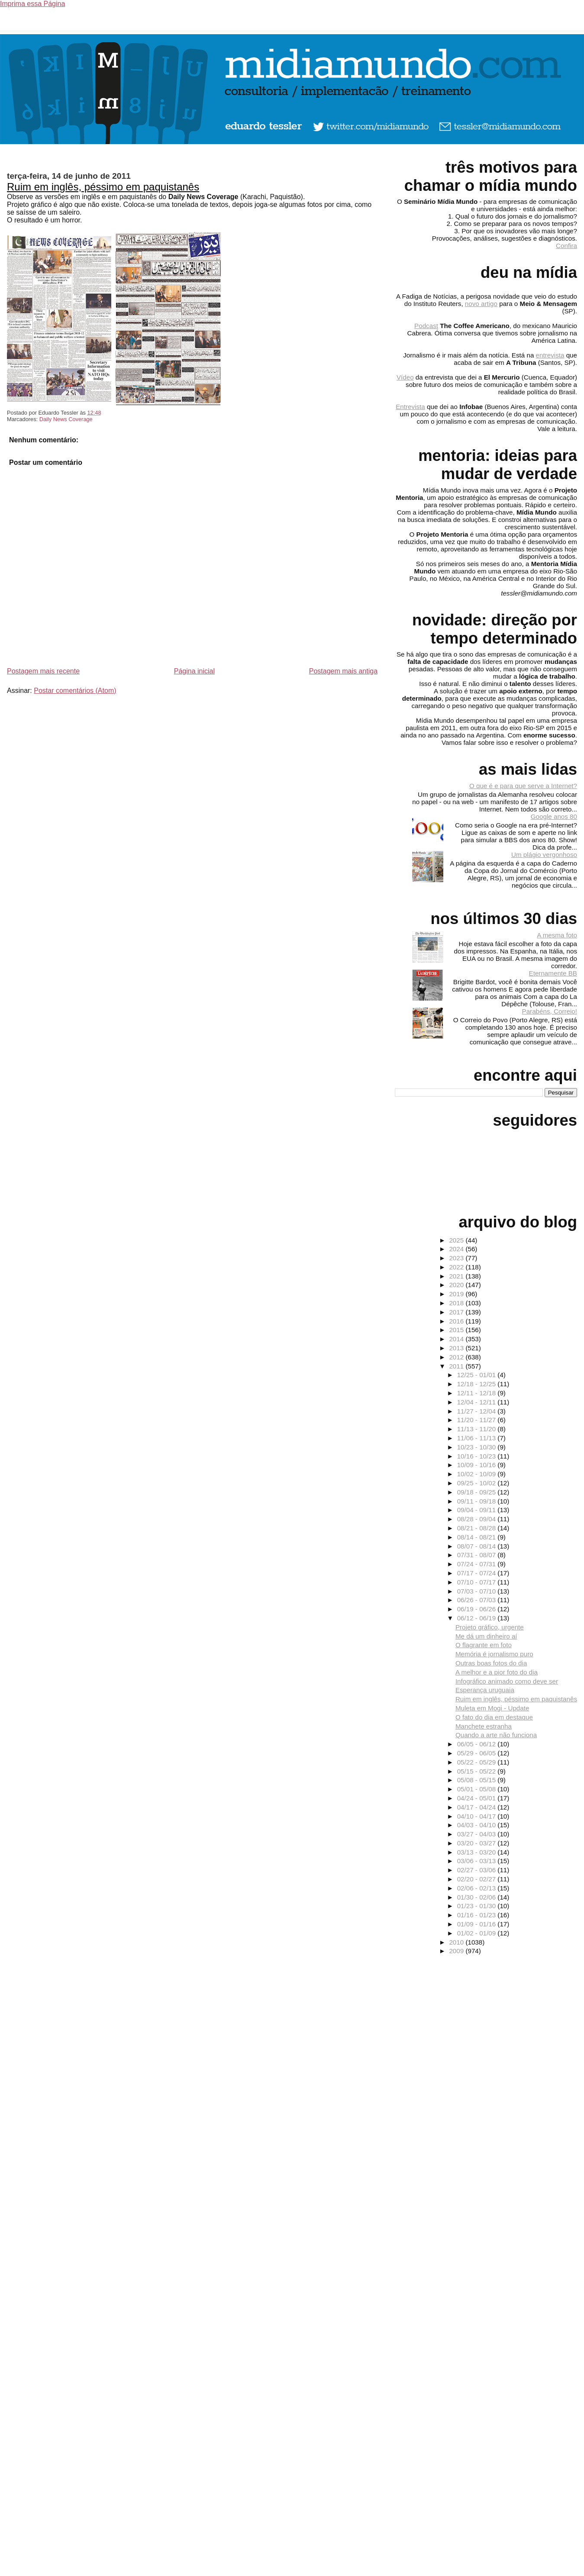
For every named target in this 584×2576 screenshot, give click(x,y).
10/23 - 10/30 (477, 1447)
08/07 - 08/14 (477, 1546)
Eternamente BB (553, 973)
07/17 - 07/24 (477, 1573)
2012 (457, 1357)
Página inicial (194, 671)
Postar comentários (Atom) (75, 690)
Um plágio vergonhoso (544, 854)
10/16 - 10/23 (477, 1456)
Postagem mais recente (43, 671)
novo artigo (481, 303)
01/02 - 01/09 (477, 1933)
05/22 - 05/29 (477, 1762)
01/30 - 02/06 (477, 1897)
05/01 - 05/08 (477, 1789)
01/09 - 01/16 (477, 1924)
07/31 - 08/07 (477, 1554)
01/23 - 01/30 (477, 1905)
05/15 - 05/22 (477, 1771)
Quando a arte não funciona (496, 1735)
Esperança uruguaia (484, 1690)
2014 (457, 1339)
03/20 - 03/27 (477, 1843)
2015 (457, 1329)
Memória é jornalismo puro (494, 1654)
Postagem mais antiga (343, 671)
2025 (457, 1240)
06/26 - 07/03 (477, 1600)
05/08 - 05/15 (477, 1780)
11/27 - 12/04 (477, 1411)
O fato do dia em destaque (494, 1717)
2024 (457, 1249)
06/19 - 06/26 (477, 1609)
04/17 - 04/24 (477, 1807)
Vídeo (405, 377)
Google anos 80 (554, 816)
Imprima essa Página (32, 3)
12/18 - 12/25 (477, 1384)
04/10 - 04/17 (477, 1816)
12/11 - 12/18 (477, 1393)
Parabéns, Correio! (549, 1011)
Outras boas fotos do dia (491, 1663)
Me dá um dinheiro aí (486, 1636)
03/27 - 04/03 (477, 1834)
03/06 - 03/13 (477, 1860)
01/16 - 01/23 (477, 1915)
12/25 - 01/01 (477, 1374)
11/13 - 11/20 (477, 1429)
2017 (457, 1312)
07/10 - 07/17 (477, 1582)
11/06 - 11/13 (477, 1438)
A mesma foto (557, 935)
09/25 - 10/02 (477, 1483)
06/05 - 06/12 (477, 1744)
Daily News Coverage (66, 419)
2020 (457, 1284)
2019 (457, 1294)
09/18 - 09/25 (477, 1492)
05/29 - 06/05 (477, 1753)
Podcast (426, 325)
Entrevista (410, 406)
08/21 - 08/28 (477, 1528)
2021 (457, 1276)
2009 (457, 1951)
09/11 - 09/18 (477, 1501)
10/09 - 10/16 (477, 1464)
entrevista (550, 355)
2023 (457, 1258)
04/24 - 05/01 (477, 1798)
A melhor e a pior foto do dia (496, 1672)
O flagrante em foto (483, 1645)
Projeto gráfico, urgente (489, 1627)
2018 (457, 1303)
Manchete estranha (483, 1726)
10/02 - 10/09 (477, 1474)
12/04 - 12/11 (477, 1402)
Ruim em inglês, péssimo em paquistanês (103, 187)
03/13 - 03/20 (477, 1852)
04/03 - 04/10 (477, 1825)
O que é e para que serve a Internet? (523, 785)
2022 (457, 1267)
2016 (457, 1321)
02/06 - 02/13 (477, 1888)
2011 (457, 1366)
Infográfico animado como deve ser (506, 1681)
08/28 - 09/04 (477, 1519)
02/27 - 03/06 (477, 1870)
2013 (457, 1348)
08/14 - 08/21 (477, 1537)
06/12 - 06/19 (477, 1618)
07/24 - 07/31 (477, 1564)
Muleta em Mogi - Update (492, 1708)
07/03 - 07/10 (477, 1591)
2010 (457, 1942)
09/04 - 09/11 (477, 1509)
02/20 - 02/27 (477, 1879)
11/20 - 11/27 (477, 1419)
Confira (566, 245)
